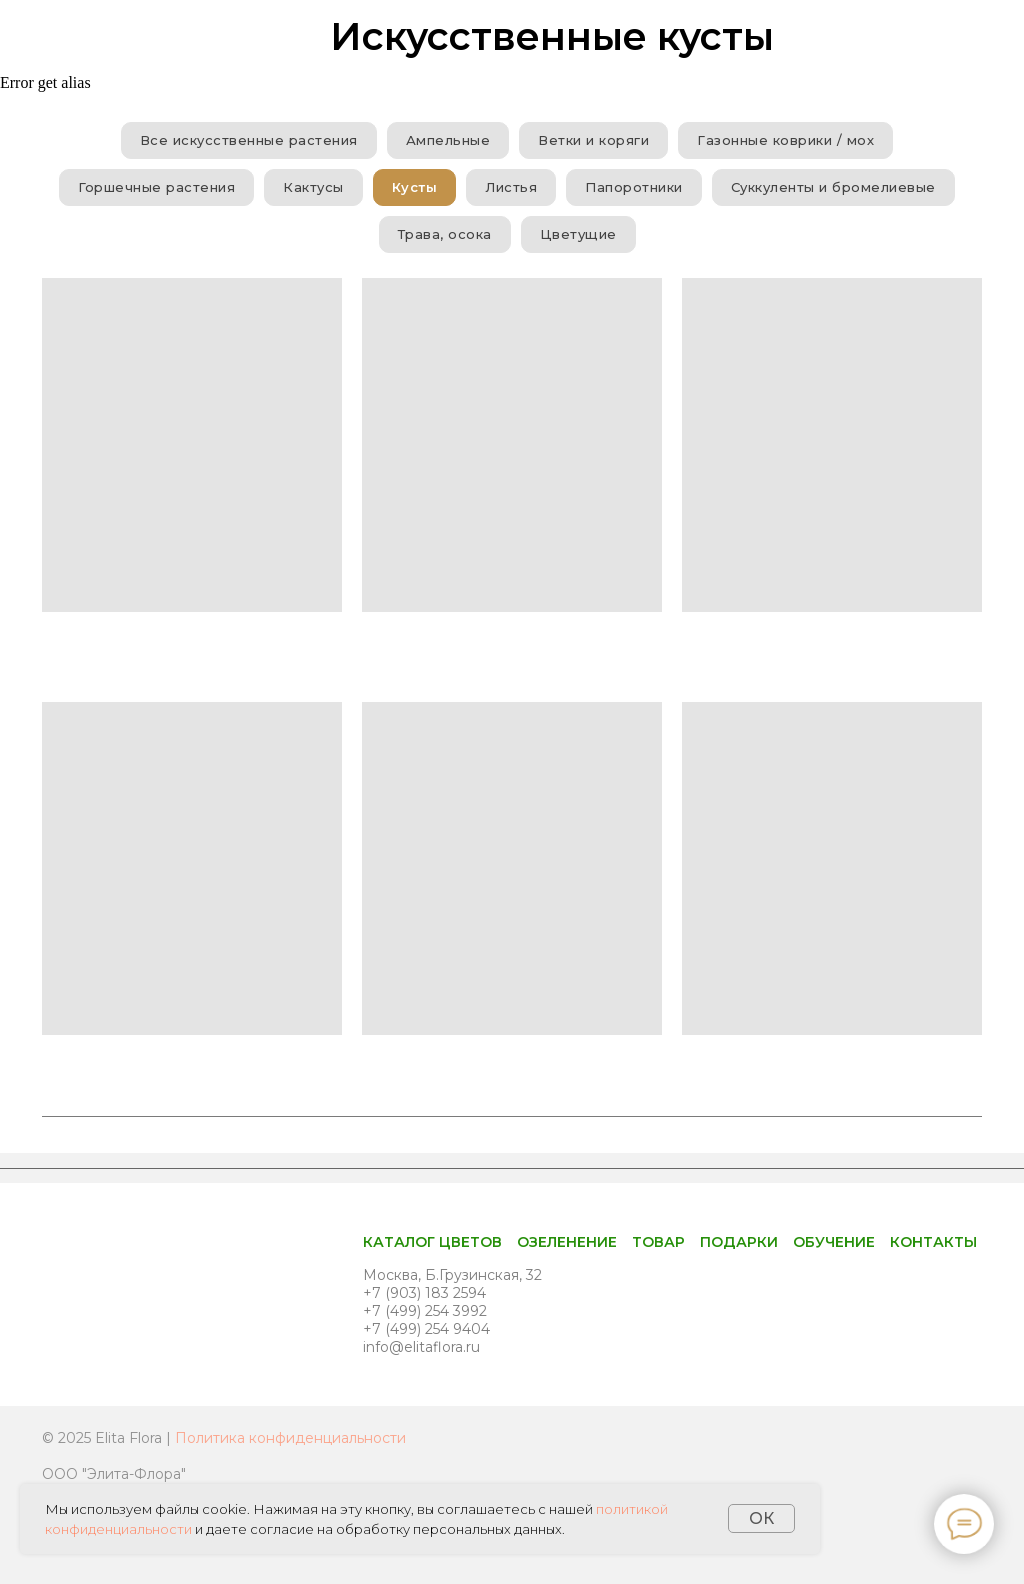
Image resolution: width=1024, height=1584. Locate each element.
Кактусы (313, 187)
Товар (658, 1242)
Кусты (415, 187)
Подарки (739, 1242)
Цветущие (578, 234)
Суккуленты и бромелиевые (833, 187)
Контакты (933, 1242)
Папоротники (634, 187)
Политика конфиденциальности (290, 1438)
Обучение (834, 1242)
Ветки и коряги (593, 140)
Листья (511, 187)
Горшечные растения (156, 187)
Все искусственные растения (249, 140)
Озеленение (567, 1242)
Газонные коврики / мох (785, 140)
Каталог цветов (432, 1242)
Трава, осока (445, 234)
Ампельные (448, 140)
